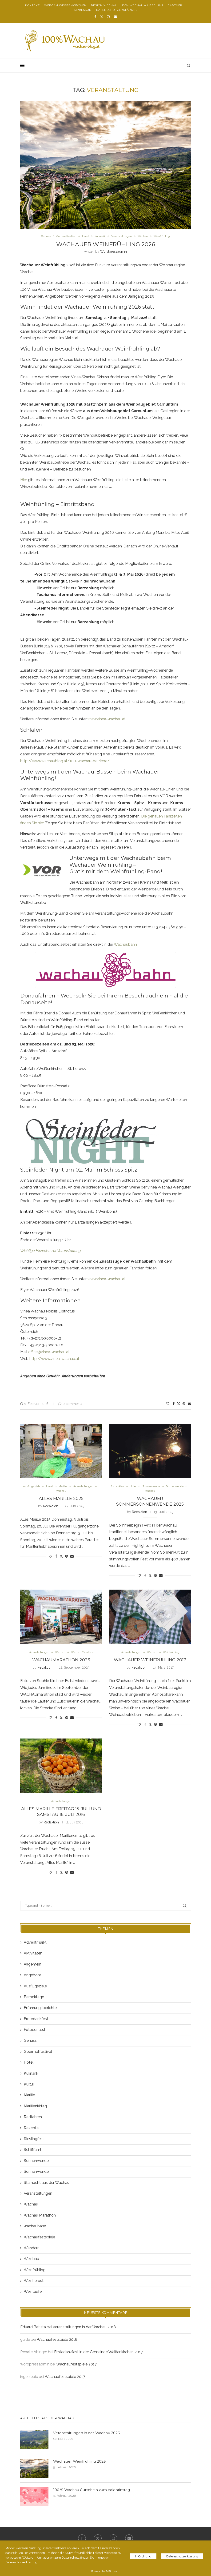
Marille (29, 2097)
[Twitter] (101, 17)
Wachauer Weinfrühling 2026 (105, 244)
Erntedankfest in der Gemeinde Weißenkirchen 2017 (98, 2354)
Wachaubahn (125, 945)
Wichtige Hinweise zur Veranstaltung (50, 1251)
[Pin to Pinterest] (184, 1404)
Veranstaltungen (38, 2195)
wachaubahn (35, 2228)
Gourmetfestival (38, 2053)
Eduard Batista (33, 2329)
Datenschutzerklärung (117, 10)
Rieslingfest (34, 2140)
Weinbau (31, 2260)
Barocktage (34, 1999)
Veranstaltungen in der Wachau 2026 (88, 2434)
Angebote (32, 1977)
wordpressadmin (113, 252)
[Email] (115, 16)
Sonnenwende (36, 2162)
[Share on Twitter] (178, 1404)
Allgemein (32, 1966)
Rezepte (31, 2130)
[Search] (188, 65)
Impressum (82, 10)
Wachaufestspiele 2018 (57, 2341)
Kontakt (32, 5)
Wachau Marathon (40, 2217)
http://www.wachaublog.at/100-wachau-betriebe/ (65, 761)
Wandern (32, 2250)
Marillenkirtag (35, 2108)
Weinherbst (34, 2282)
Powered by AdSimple (104, 2571)
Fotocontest (34, 2031)
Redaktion (50, 1507)
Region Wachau (104, 5)
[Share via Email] (189, 1404)
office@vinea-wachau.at (49, 1352)
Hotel (28, 2064)
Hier (23, 480)
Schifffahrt (32, 2151)
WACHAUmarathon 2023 (61, 1661)
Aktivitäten (33, 1955)
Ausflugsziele (35, 1988)
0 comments (70, 1404)
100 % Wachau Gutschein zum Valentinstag (94, 2491)
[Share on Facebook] (174, 1404)
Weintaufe (33, 2293)
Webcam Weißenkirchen (65, 5)
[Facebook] (95, 16)
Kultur (29, 2086)
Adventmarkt (35, 1944)
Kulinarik (31, 2075)
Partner (175, 5)
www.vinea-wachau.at (107, 719)
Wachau (31, 2206)
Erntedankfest (36, 2020)
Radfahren (33, 2119)
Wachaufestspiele (39, 2239)
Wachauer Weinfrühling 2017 (150, 1661)
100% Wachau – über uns (142, 5)
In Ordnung (143, 2556)
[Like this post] (167, 1404)
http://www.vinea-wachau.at (54, 1359)
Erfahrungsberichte (40, 2009)
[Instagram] (108, 16)
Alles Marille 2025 (61, 1499)
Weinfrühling (34, 2271)
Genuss (30, 2042)
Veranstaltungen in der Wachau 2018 (84, 2329)
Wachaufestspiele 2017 (76, 2366)
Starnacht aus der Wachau (46, 2184)
